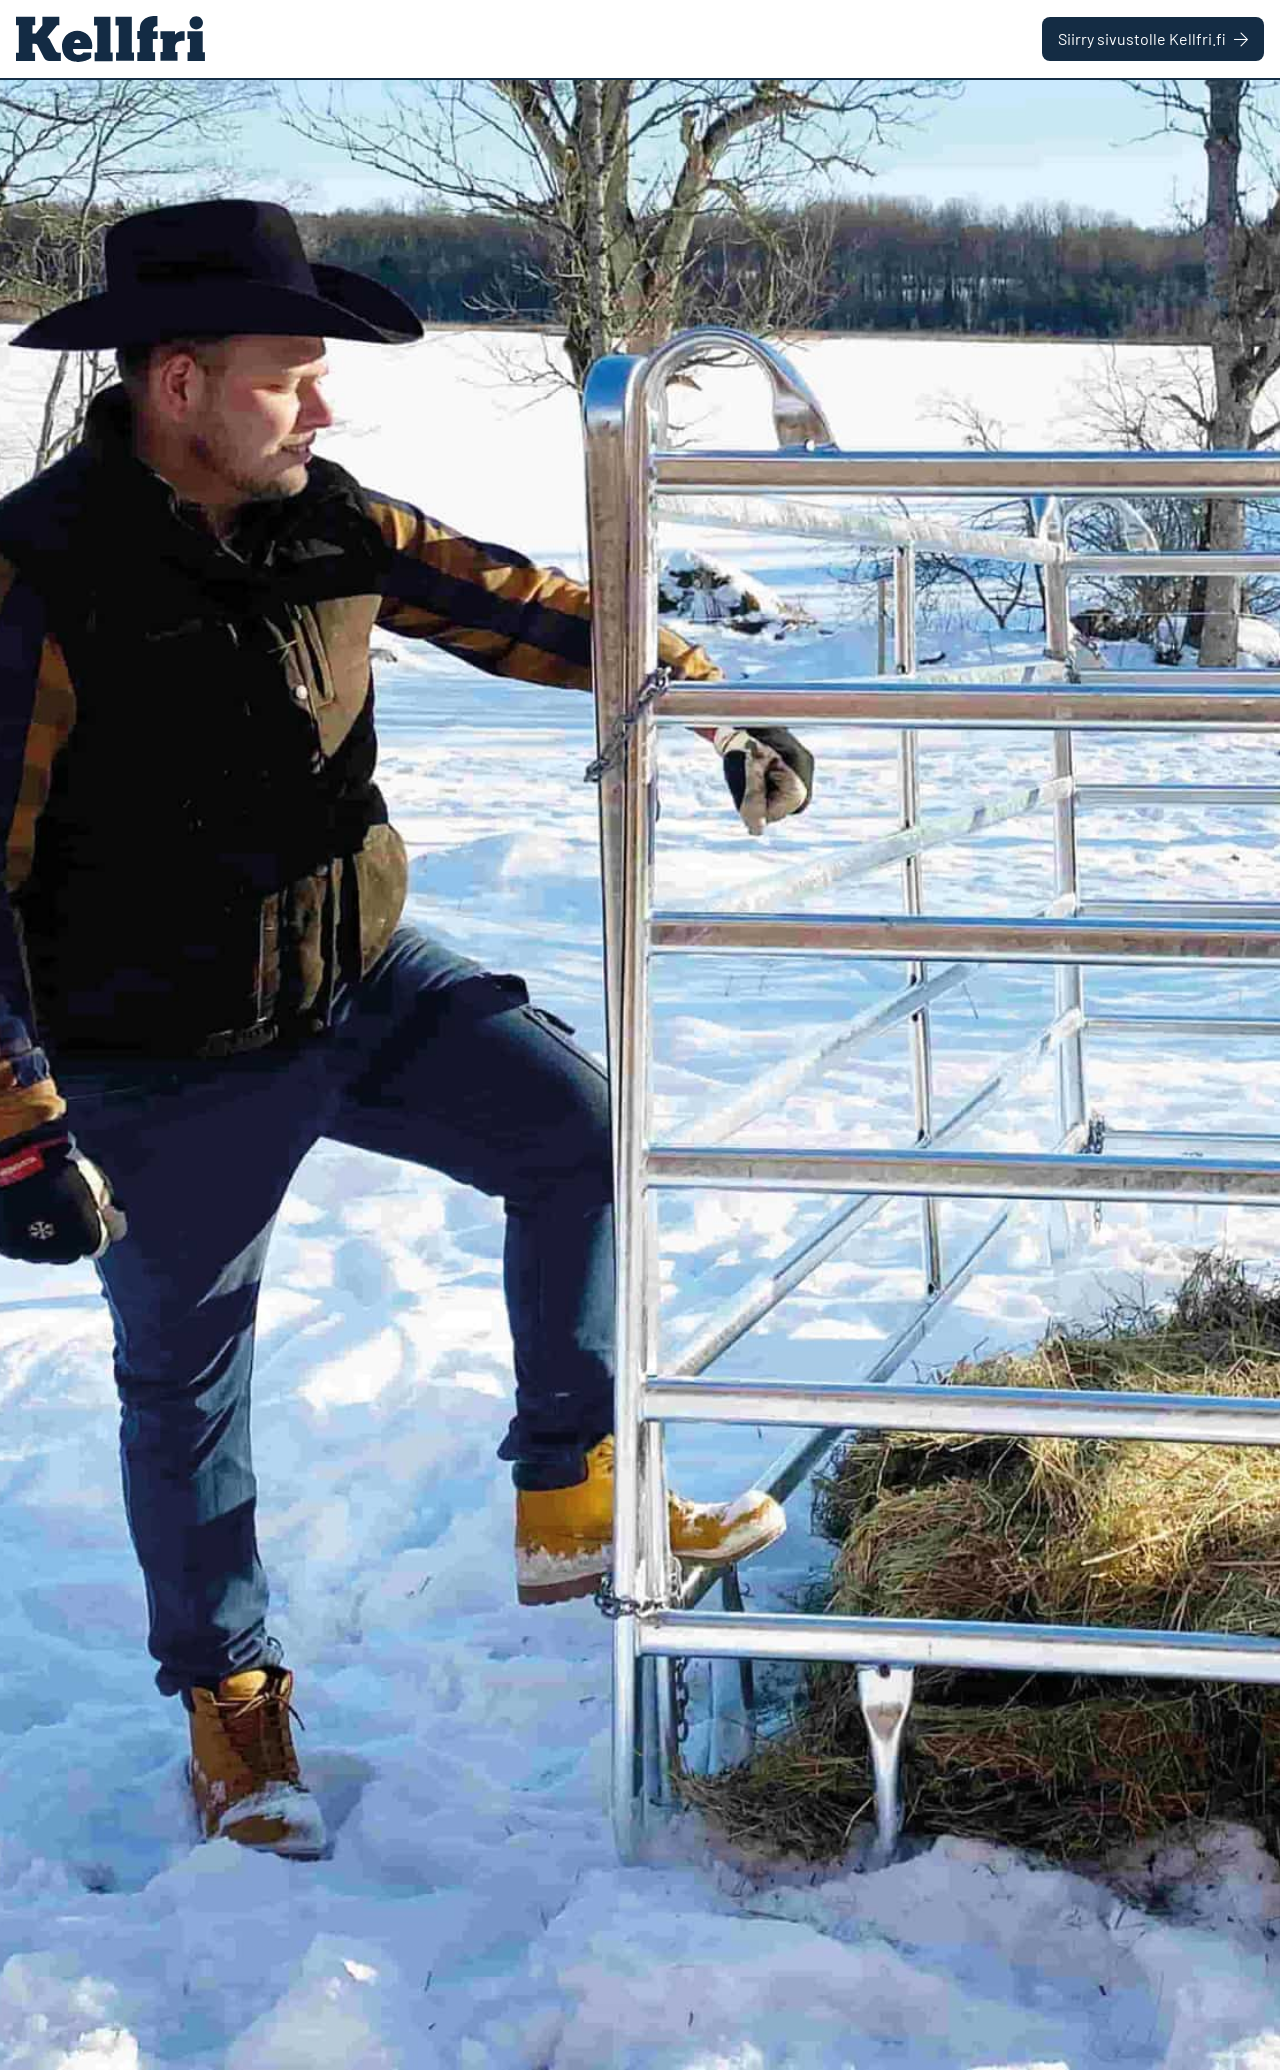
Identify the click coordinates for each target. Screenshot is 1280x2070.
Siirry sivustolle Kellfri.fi (1153, 38)
